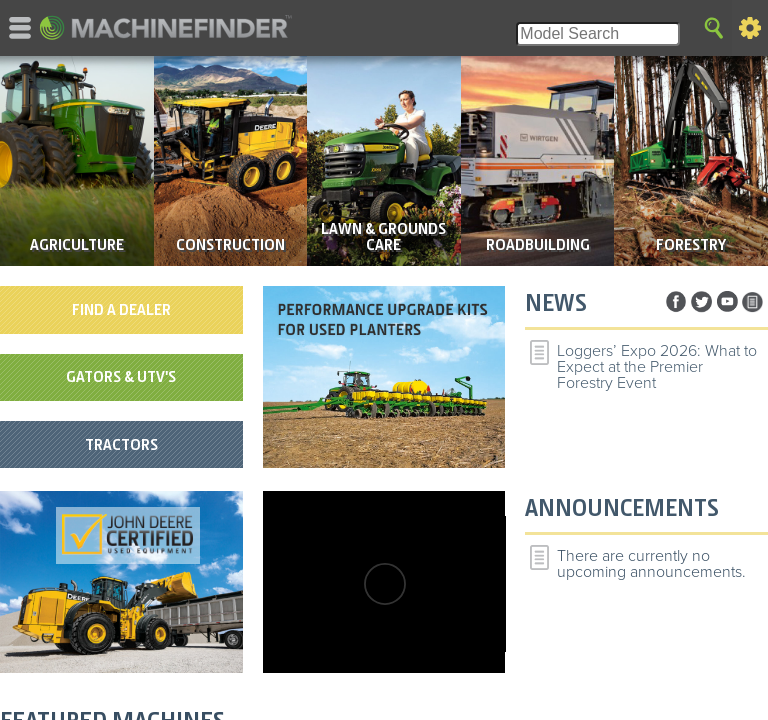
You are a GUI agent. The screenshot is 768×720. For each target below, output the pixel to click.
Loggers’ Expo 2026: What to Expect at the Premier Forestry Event (657, 367)
